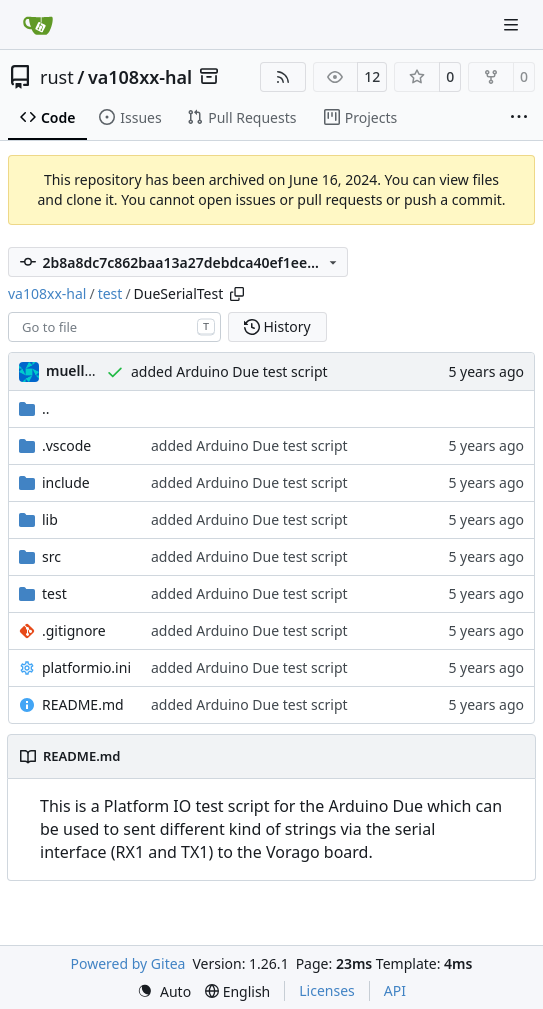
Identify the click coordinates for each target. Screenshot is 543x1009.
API (395, 990)
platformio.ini (86, 667)
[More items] (519, 118)
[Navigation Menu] (513, 24)
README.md (83, 704)
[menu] (164, 991)
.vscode (66, 445)
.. (34, 408)
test (110, 293)
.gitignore (74, 630)
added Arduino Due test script (229, 371)
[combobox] (114, 327)
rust (57, 77)
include (66, 482)
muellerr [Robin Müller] (75, 370)
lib (50, 519)
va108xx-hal (140, 77)
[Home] (38, 25)
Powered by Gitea (128, 963)
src (51, 556)
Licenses (327, 990)
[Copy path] (237, 294)
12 (372, 76)
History (277, 326)
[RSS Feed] (283, 77)
